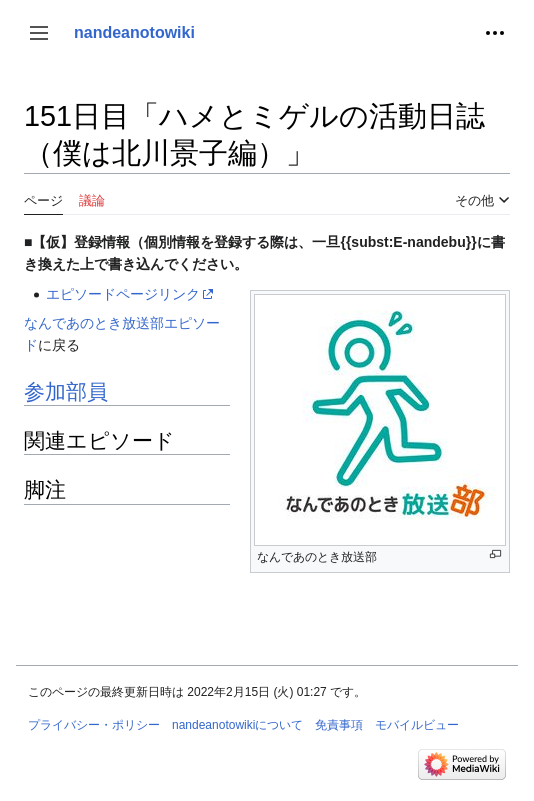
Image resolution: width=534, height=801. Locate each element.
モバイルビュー (417, 725)
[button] (39, 33)
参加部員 (66, 391)
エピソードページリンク (123, 294)
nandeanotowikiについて (237, 725)
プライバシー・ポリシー (94, 725)
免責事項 (339, 725)
